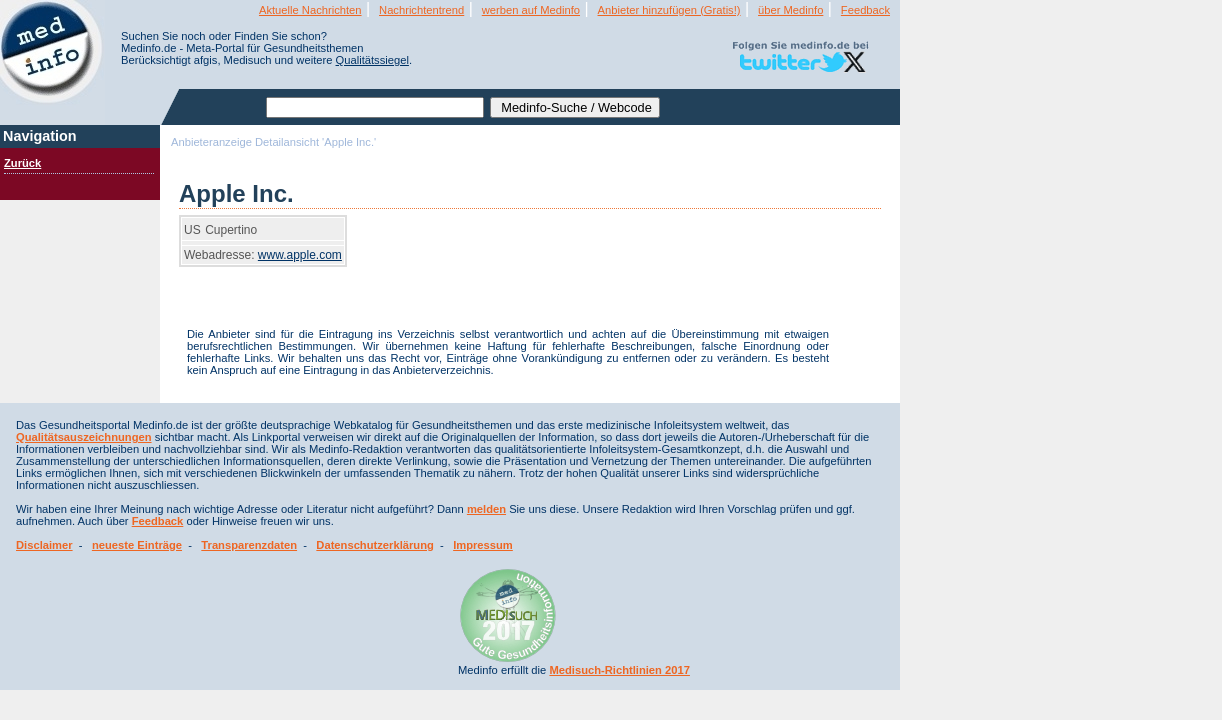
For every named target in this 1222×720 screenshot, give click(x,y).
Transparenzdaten (249, 545)
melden (486, 509)
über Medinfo (790, 10)
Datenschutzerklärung (375, 545)
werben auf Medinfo (531, 10)
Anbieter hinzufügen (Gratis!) (669, 10)
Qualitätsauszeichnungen (84, 437)
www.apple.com (300, 255)
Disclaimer (44, 545)
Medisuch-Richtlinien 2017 (619, 670)
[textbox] (375, 107)
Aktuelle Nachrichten (310, 10)
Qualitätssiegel (372, 60)
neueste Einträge (137, 545)
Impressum (483, 545)
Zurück (22, 163)
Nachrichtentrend (421, 10)
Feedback (865, 10)
